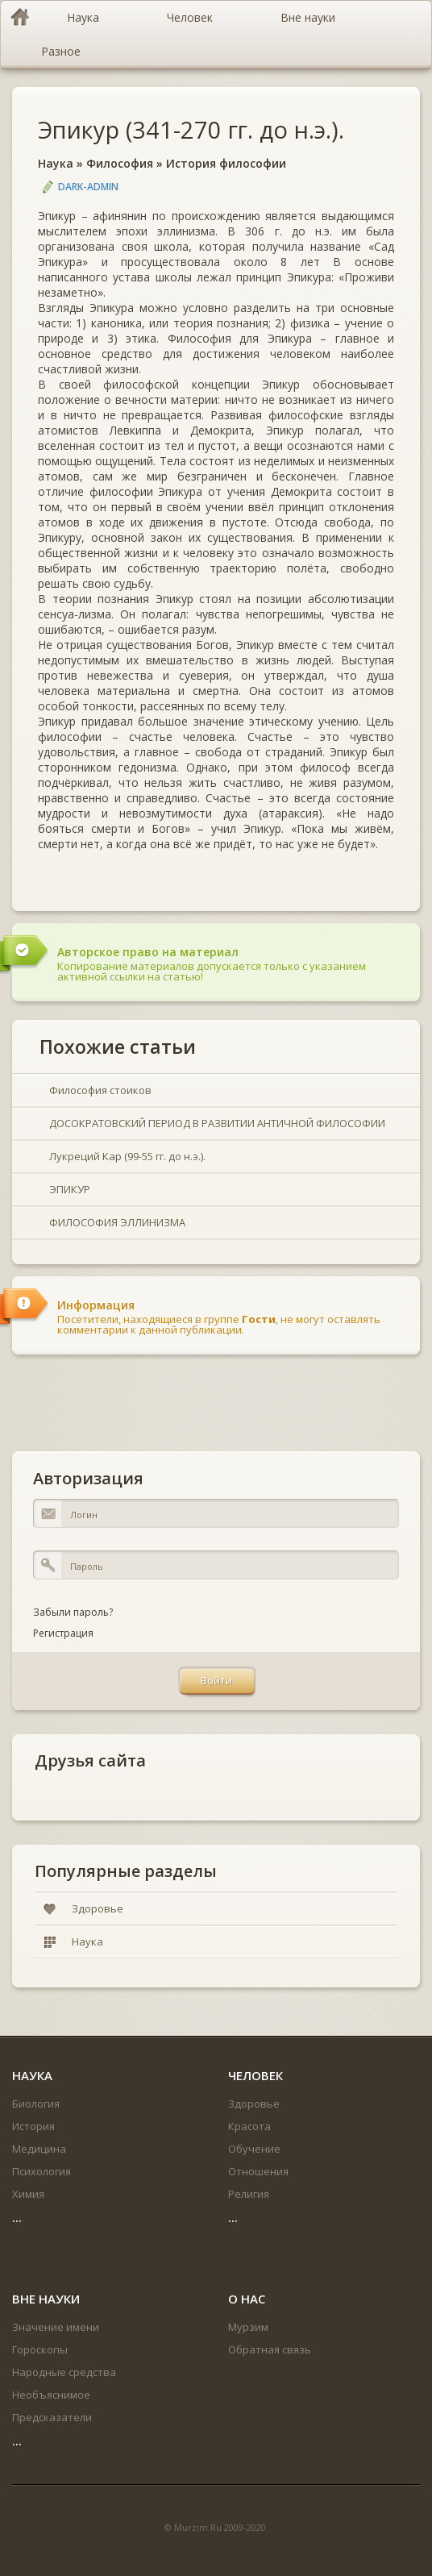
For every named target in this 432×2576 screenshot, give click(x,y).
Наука (55, 163)
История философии (226, 163)
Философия (119, 163)
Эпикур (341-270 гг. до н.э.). (191, 129)
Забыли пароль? (73, 1612)
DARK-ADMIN (88, 187)
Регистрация (63, 1633)
